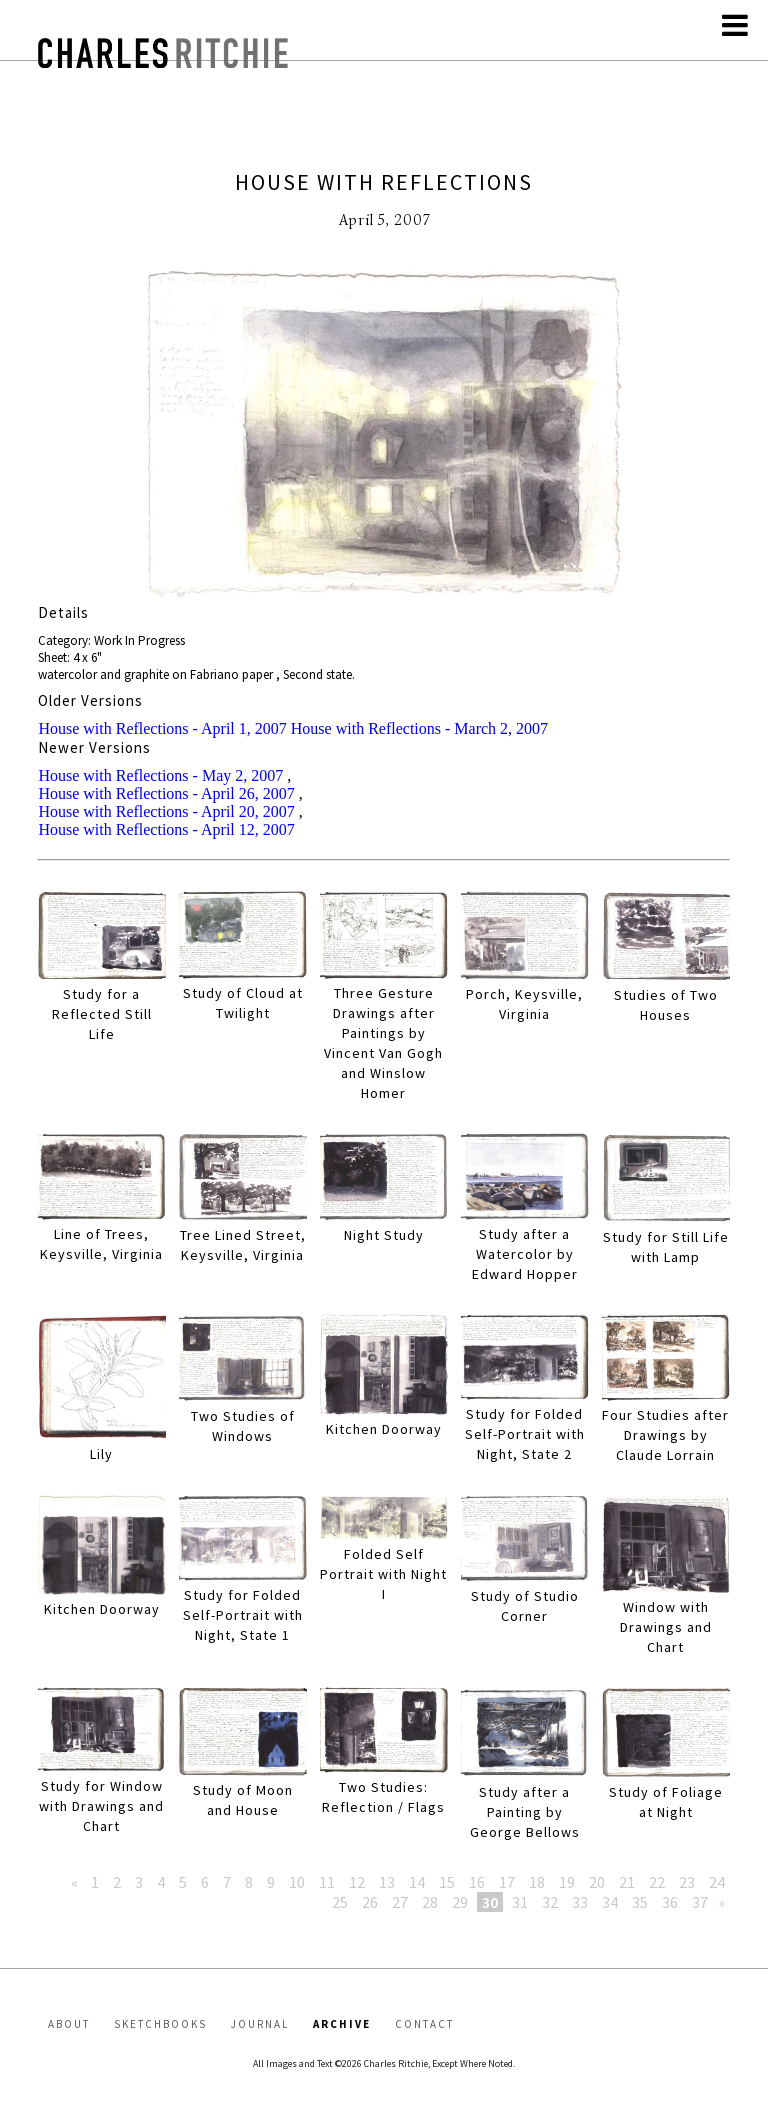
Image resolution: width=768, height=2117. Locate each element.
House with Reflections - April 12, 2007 (166, 829)
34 (610, 1902)
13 (387, 1882)
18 (537, 1882)
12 (357, 1882)
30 (490, 1902)
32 (550, 1902)
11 (327, 1882)
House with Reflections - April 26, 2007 (166, 793)
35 (640, 1902)
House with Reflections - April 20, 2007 (166, 811)
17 (507, 1882)
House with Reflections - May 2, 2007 (160, 775)
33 (580, 1902)
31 (520, 1902)
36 (670, 1902)
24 (717, 1882)
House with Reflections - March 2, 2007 (419, 728)
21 (627, 1882)
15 (447, 1882)
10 (297, 1882)
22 (657, 1882)
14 (417, 1882)
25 (340, 1902)
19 (567, 1882)
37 (700, 1902)
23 (687, 1882)
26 (370, 1902)
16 (477, 1882)
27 (400, 1902)
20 (597, 1882)
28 (430, 1902)
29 (460, 1902)
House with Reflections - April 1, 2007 (162, 728)
